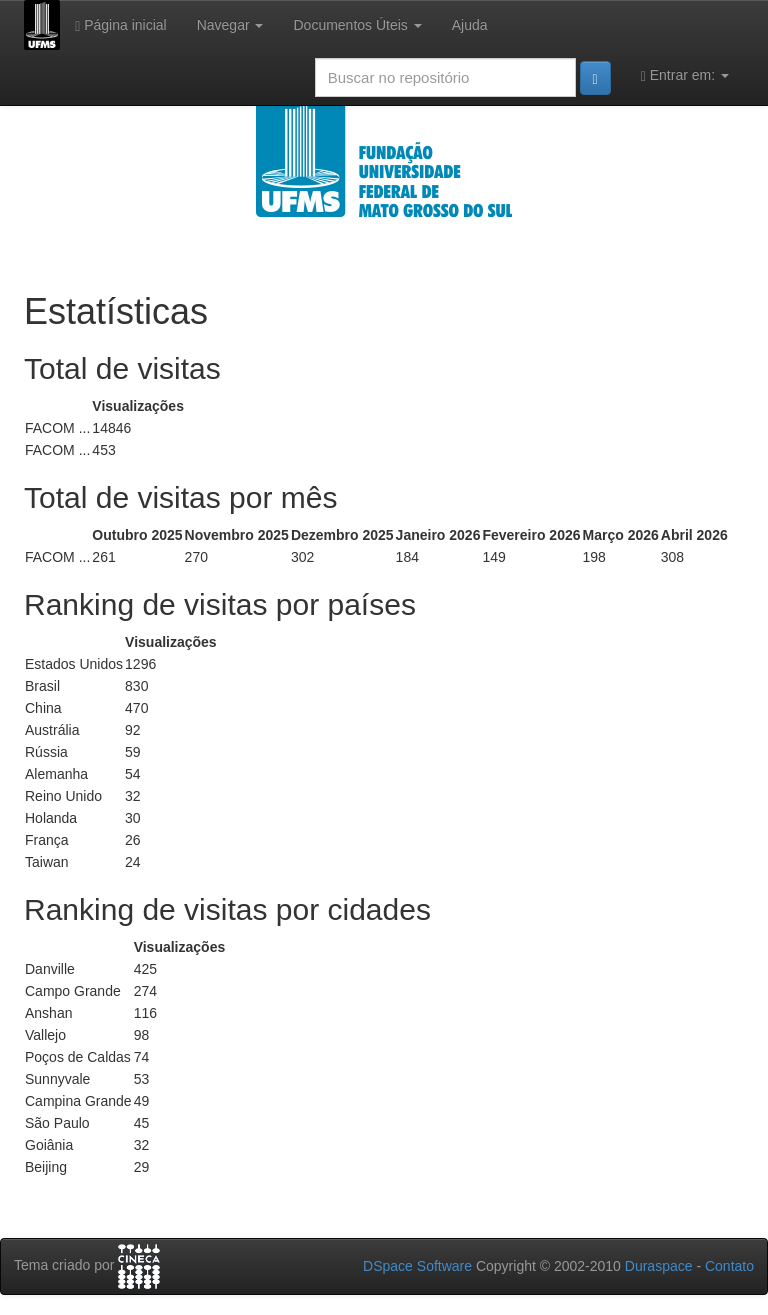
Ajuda (470, 25)
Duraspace (659, 1266)
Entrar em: (685, 75)
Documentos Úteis (357, 25)
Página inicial (121, 25)
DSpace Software (417, 1266)
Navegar (230, 25)
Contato (729, 1266)
